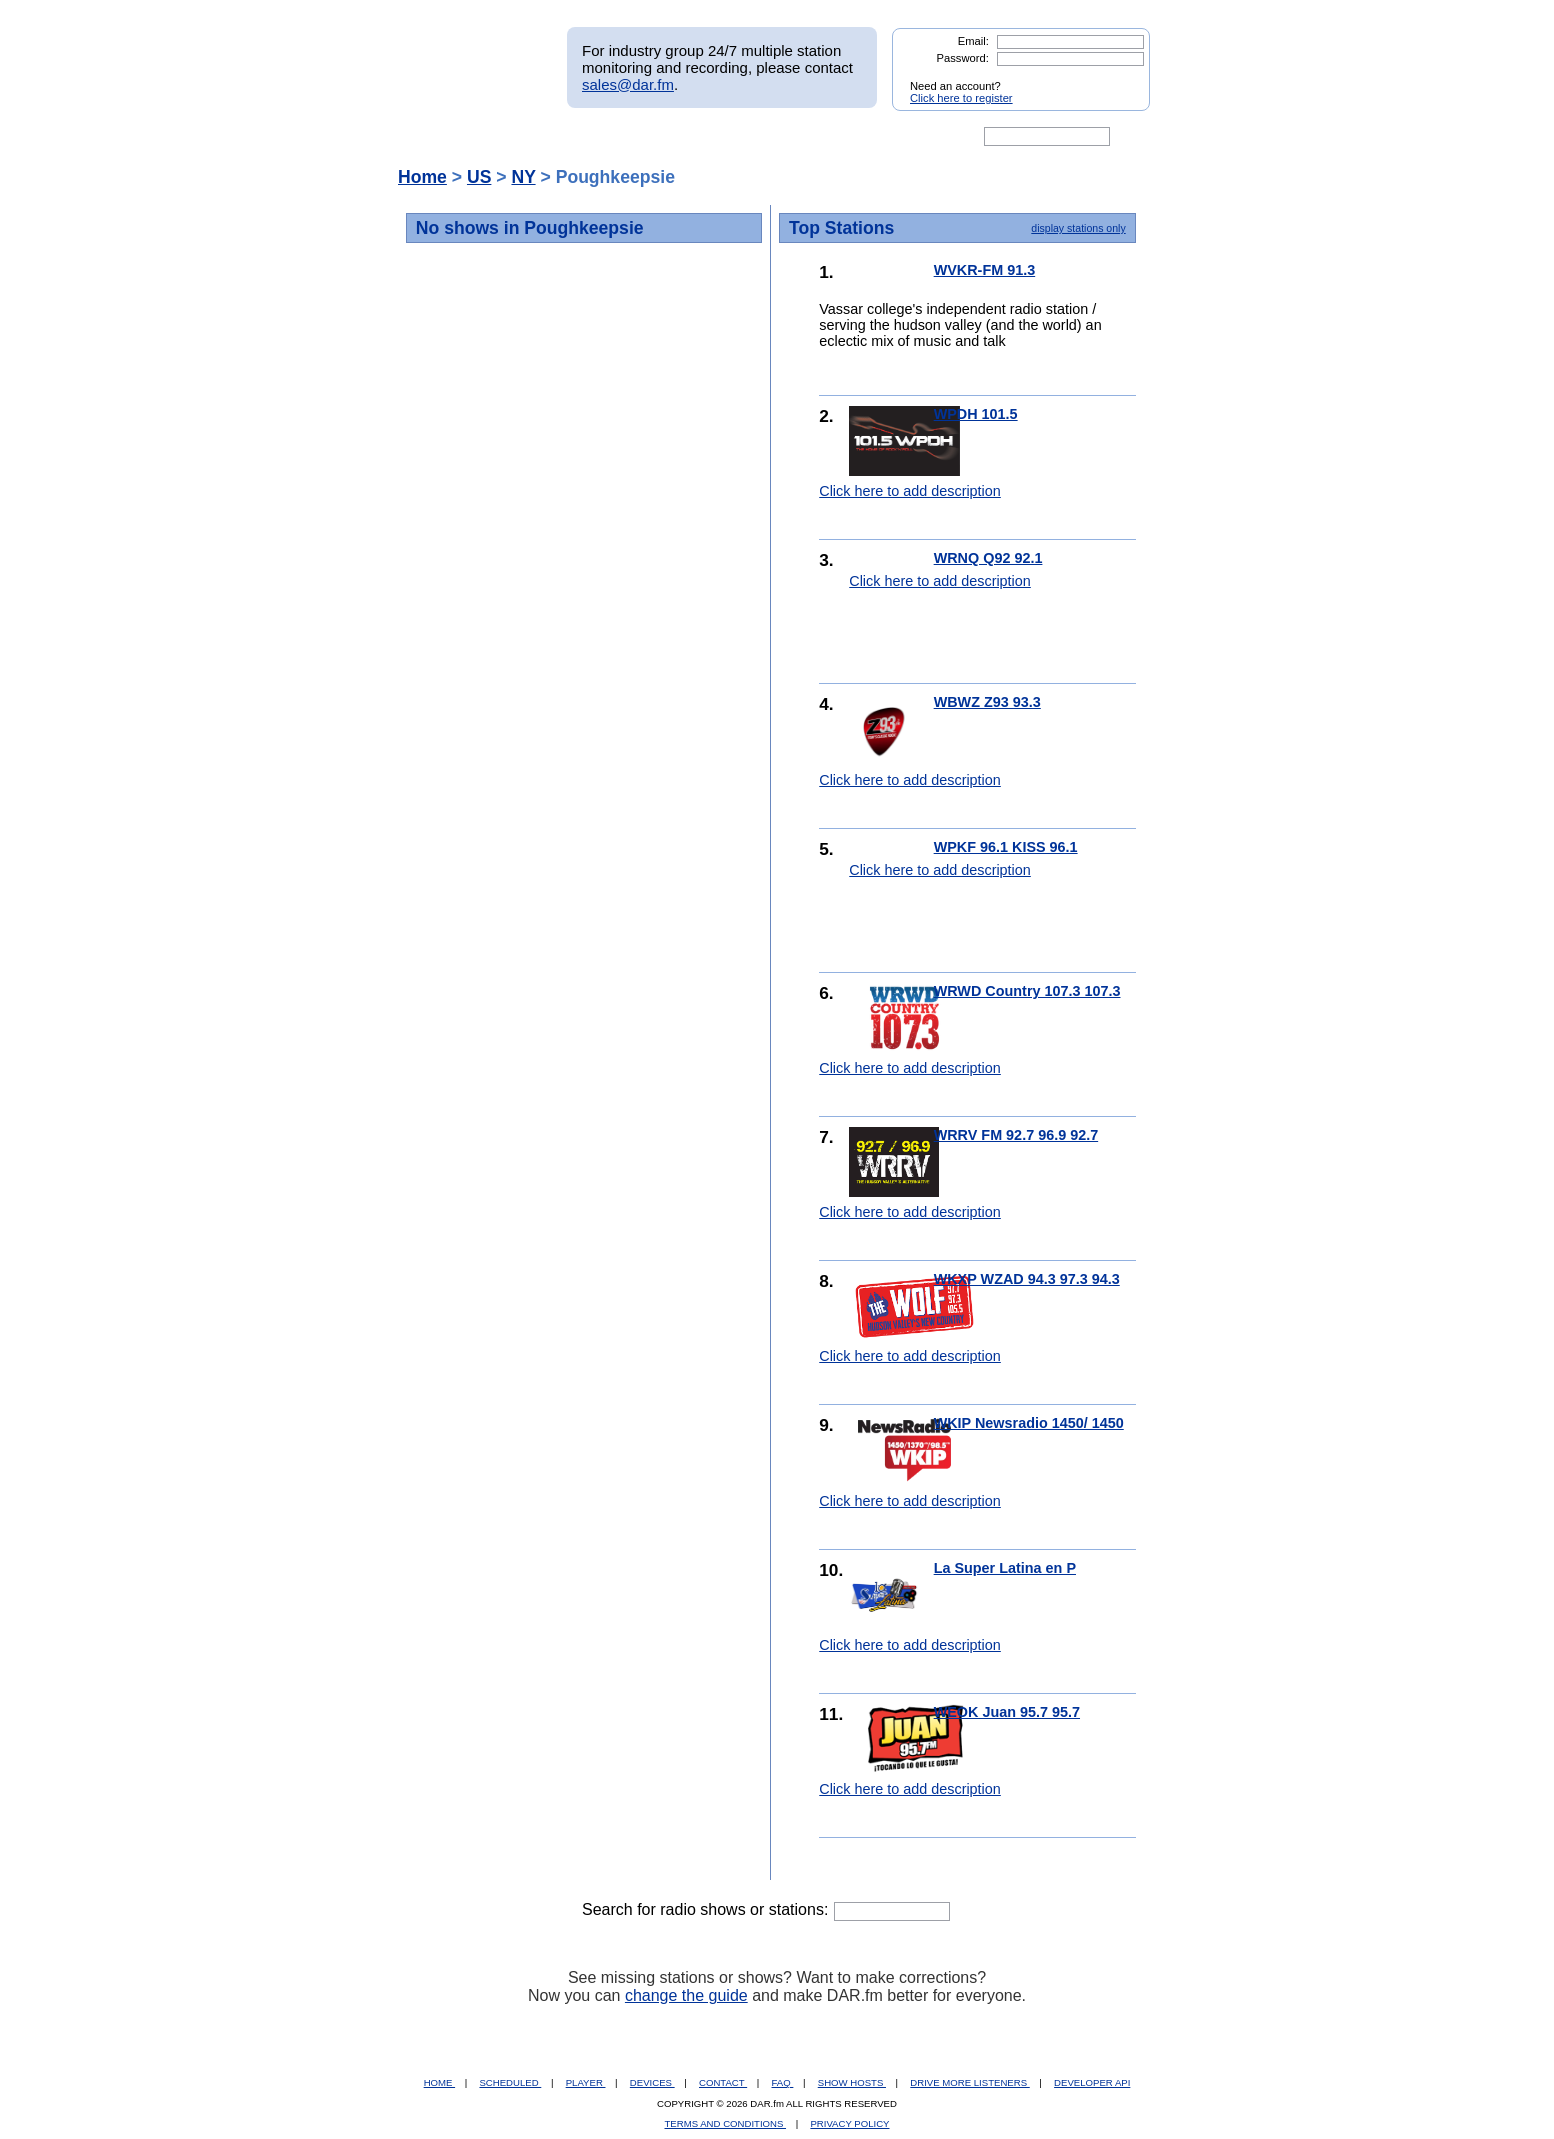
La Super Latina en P (1005, 1568)
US (479, 177)
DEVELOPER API (1092, 2082)
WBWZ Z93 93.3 (987, 702)
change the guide (686, 1995)
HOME (439, 2082)
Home (422, 177)
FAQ (783, 2082)
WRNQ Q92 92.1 (988, 558)
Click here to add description (910, 491)
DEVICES (652, 2082)
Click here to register (961, 98)
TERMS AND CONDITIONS (726, 2123)
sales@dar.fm (628, 84)
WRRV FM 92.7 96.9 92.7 (1016, 1135)
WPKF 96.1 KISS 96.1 (1006, 847)
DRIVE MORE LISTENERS (969, 2082)
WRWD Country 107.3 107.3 (1027, 991)
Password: (963, 58)
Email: (973, 41)
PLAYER (586, 2082)
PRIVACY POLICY (849, 2123)
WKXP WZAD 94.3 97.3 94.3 (1027, 1279)
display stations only (1078, 228)
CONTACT (723, 2082)
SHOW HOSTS (852, 2082)
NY (523, 177)
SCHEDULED (510, 2082)
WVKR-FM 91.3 (985, 270)
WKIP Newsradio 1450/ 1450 (1029, 1423)
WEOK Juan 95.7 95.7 (1007, 1712)
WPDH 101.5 (976, 414)
